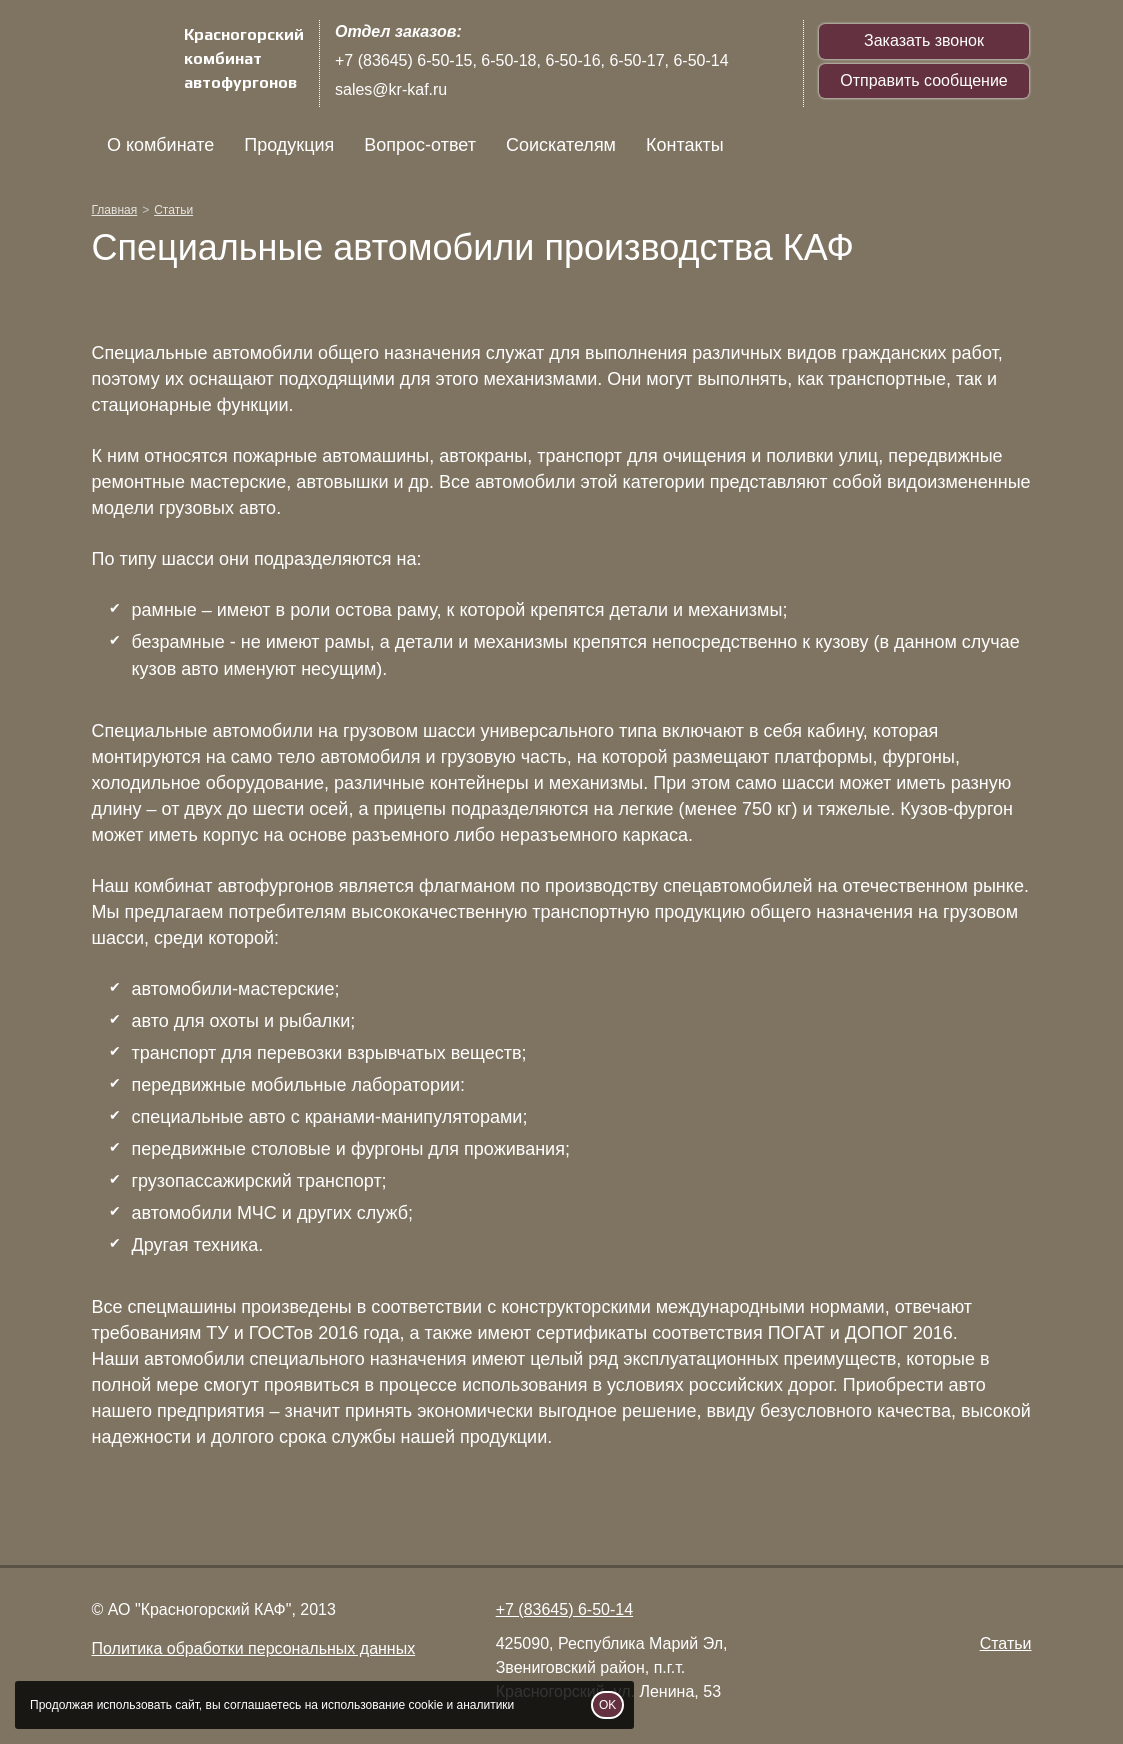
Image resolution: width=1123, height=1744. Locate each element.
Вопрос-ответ (420, 145)
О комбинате (160, 145)
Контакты (685, 145)
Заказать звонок (924, 40)
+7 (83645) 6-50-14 (564, 1609)
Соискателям (560, 145)
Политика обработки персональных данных (254, 1648)
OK (607, 1705)
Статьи (1006, 1643)
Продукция (289, 145)
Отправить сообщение (923, 80)
